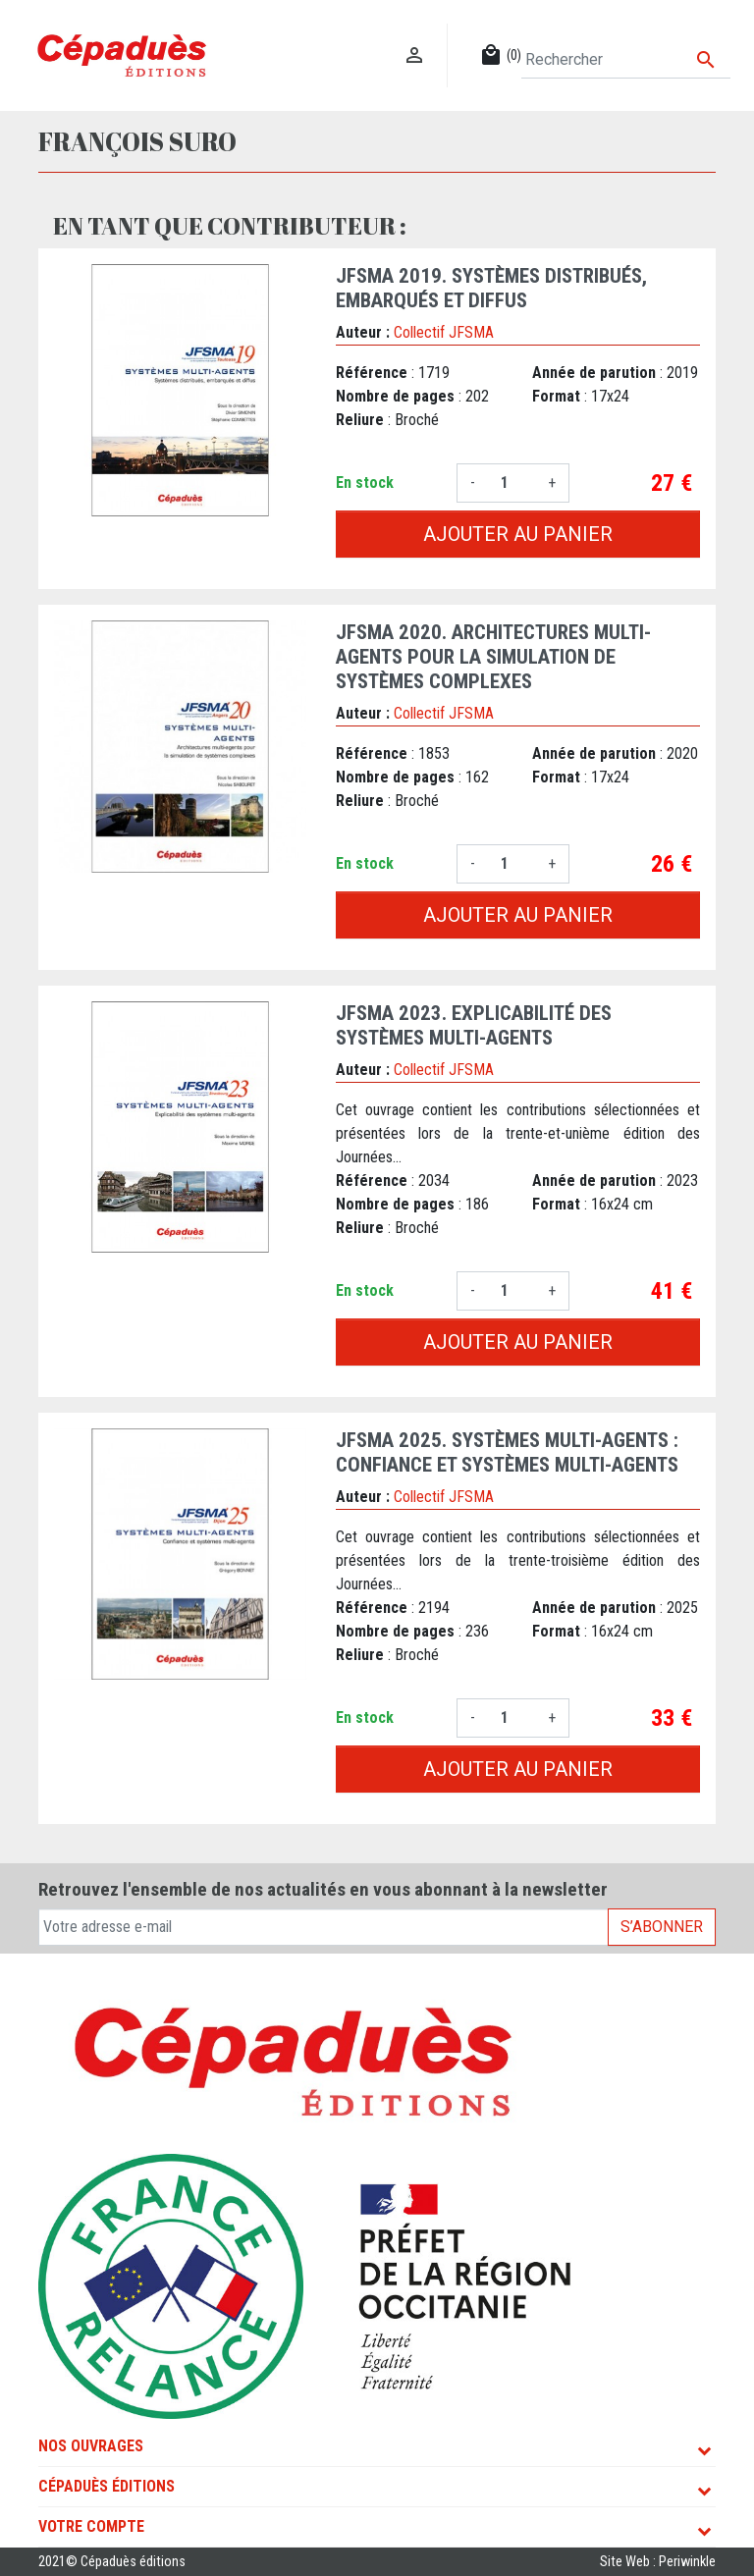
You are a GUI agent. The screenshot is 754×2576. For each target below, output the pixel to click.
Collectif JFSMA (444, 332)
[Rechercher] (625, 60)
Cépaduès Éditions (106, 2486)
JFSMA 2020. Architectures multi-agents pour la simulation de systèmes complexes (493, 656)
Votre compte (91, 2526)
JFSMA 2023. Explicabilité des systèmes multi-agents (474, 1025)
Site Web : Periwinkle (658, 2561)
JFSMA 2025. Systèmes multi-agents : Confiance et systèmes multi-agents (507, 1452)
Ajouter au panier (518, 534)
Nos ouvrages (90, 2446)
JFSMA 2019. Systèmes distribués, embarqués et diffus (491, 288)
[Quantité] (511, 483)
